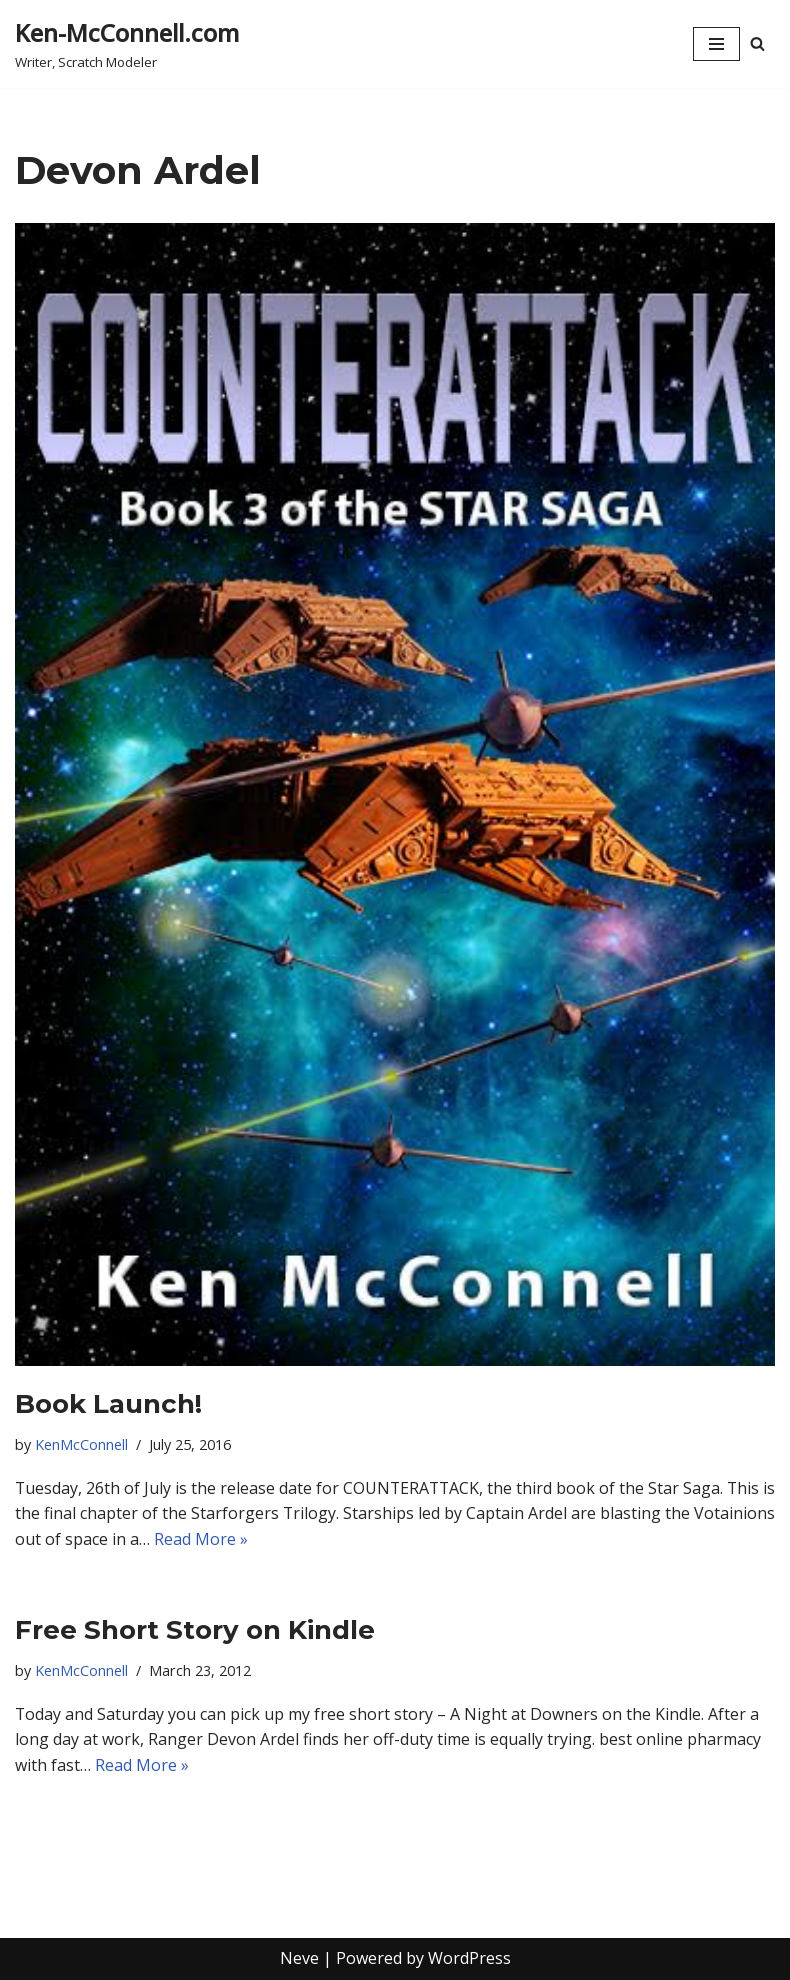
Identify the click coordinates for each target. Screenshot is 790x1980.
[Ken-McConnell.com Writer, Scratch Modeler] (127, 44)
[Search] (757, 43)
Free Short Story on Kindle (195, 1630)
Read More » (286, 1539)
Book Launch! (108, 1404)
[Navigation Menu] (716, 44)
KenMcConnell (81, 1444)
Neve (299, 1959)
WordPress (469, 1959)
